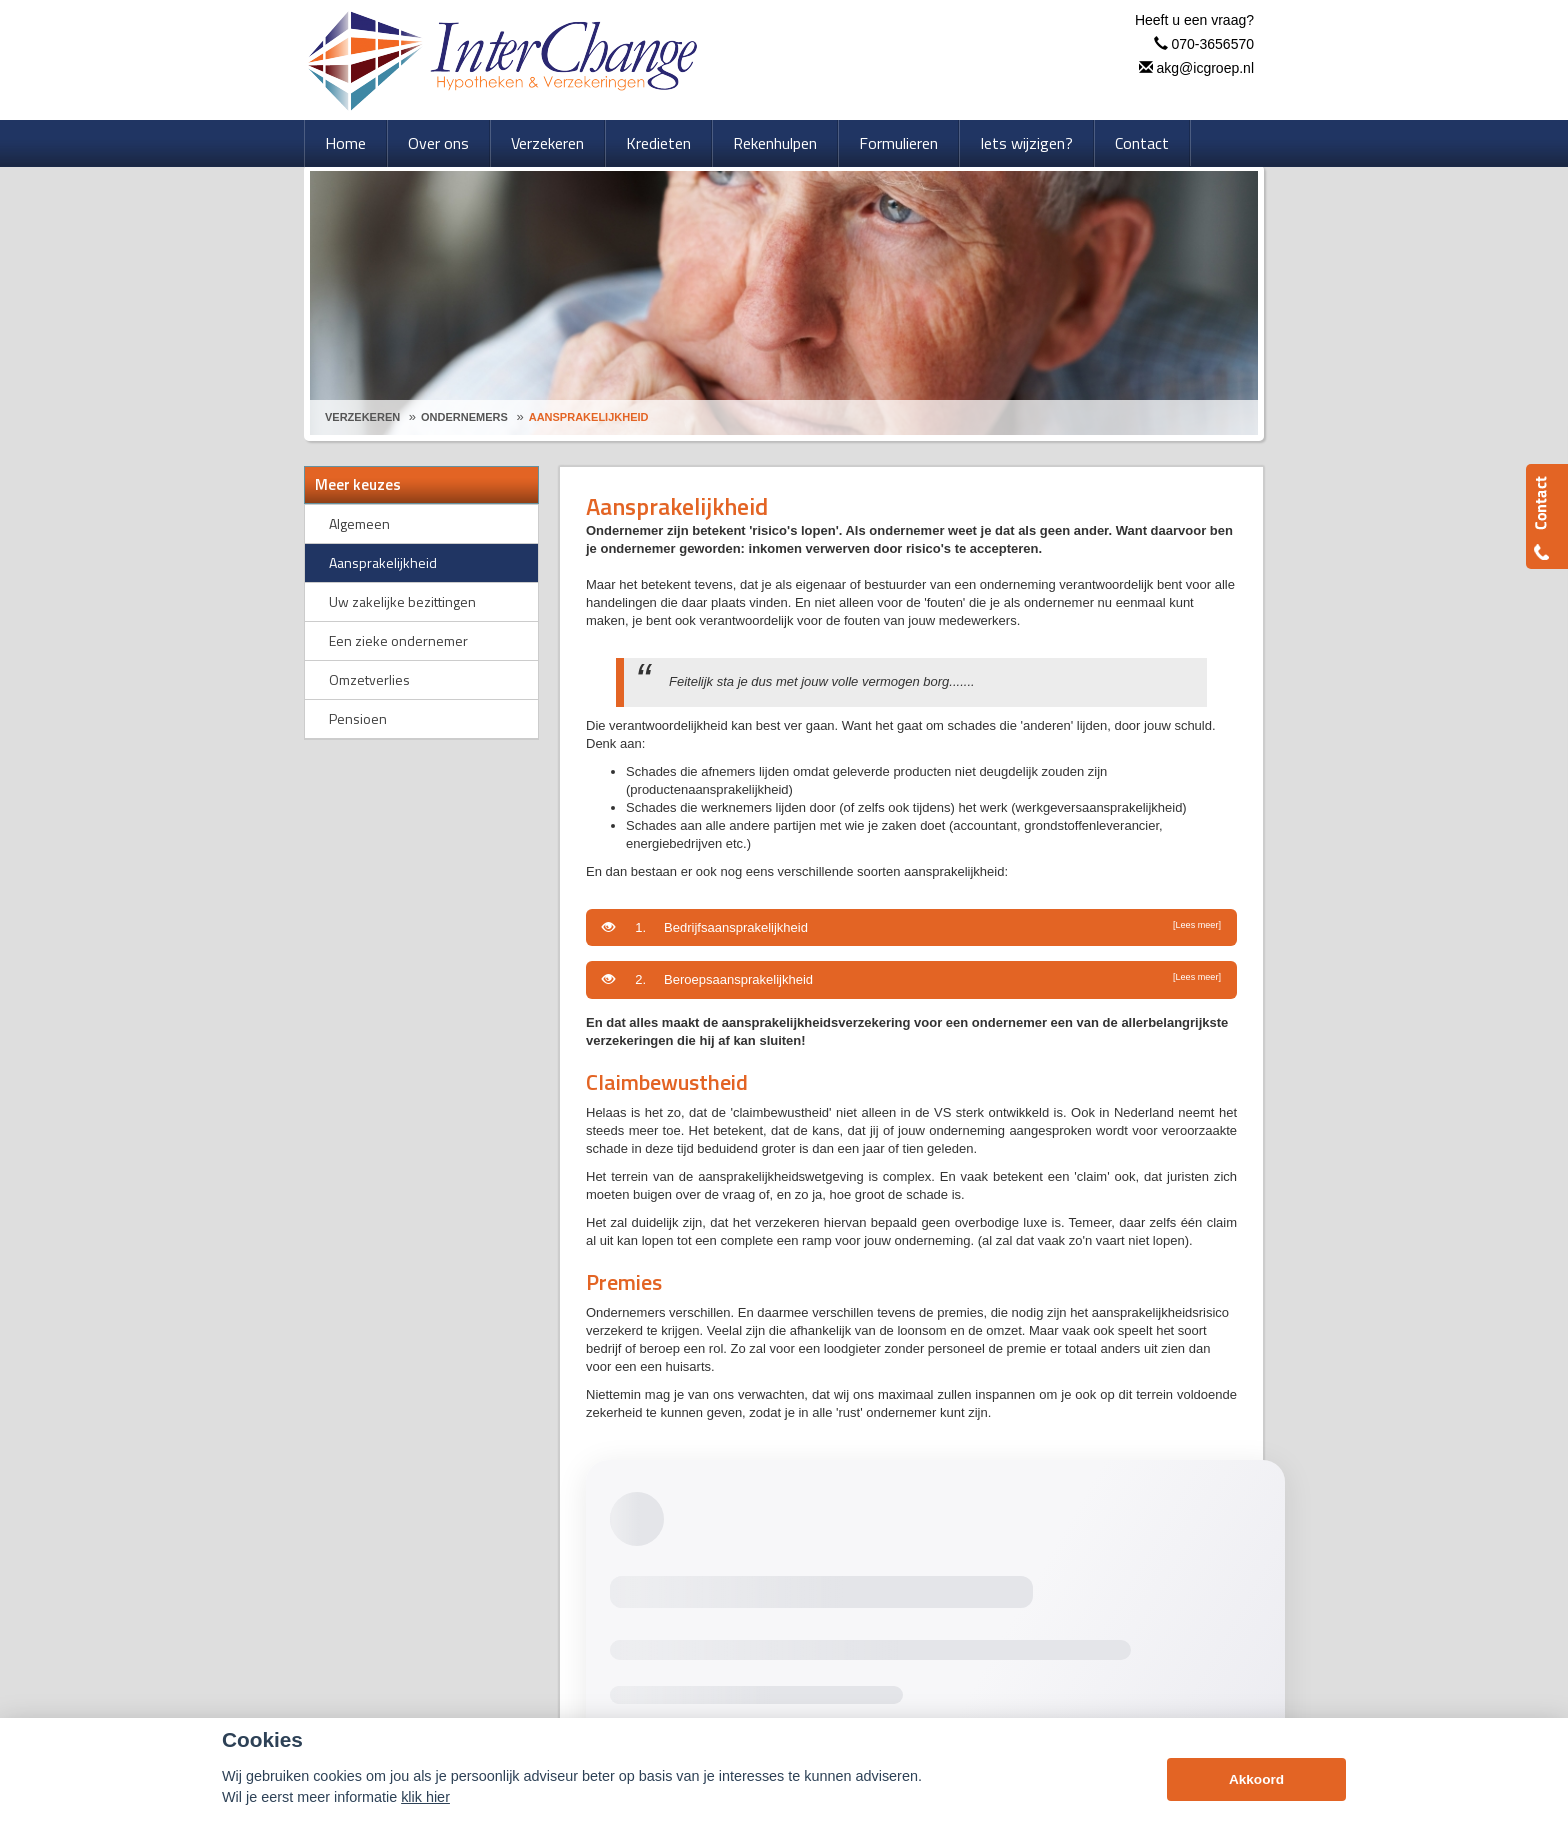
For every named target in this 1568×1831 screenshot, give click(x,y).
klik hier (425, 1797)
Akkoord (1256, 1779)
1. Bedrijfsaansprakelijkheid (911, 927)
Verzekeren (362, 417)
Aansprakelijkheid (589, 417)
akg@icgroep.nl (1206, 68)
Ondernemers (464, 417)
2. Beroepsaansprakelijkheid (911, 979)
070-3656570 (1212, 44)
